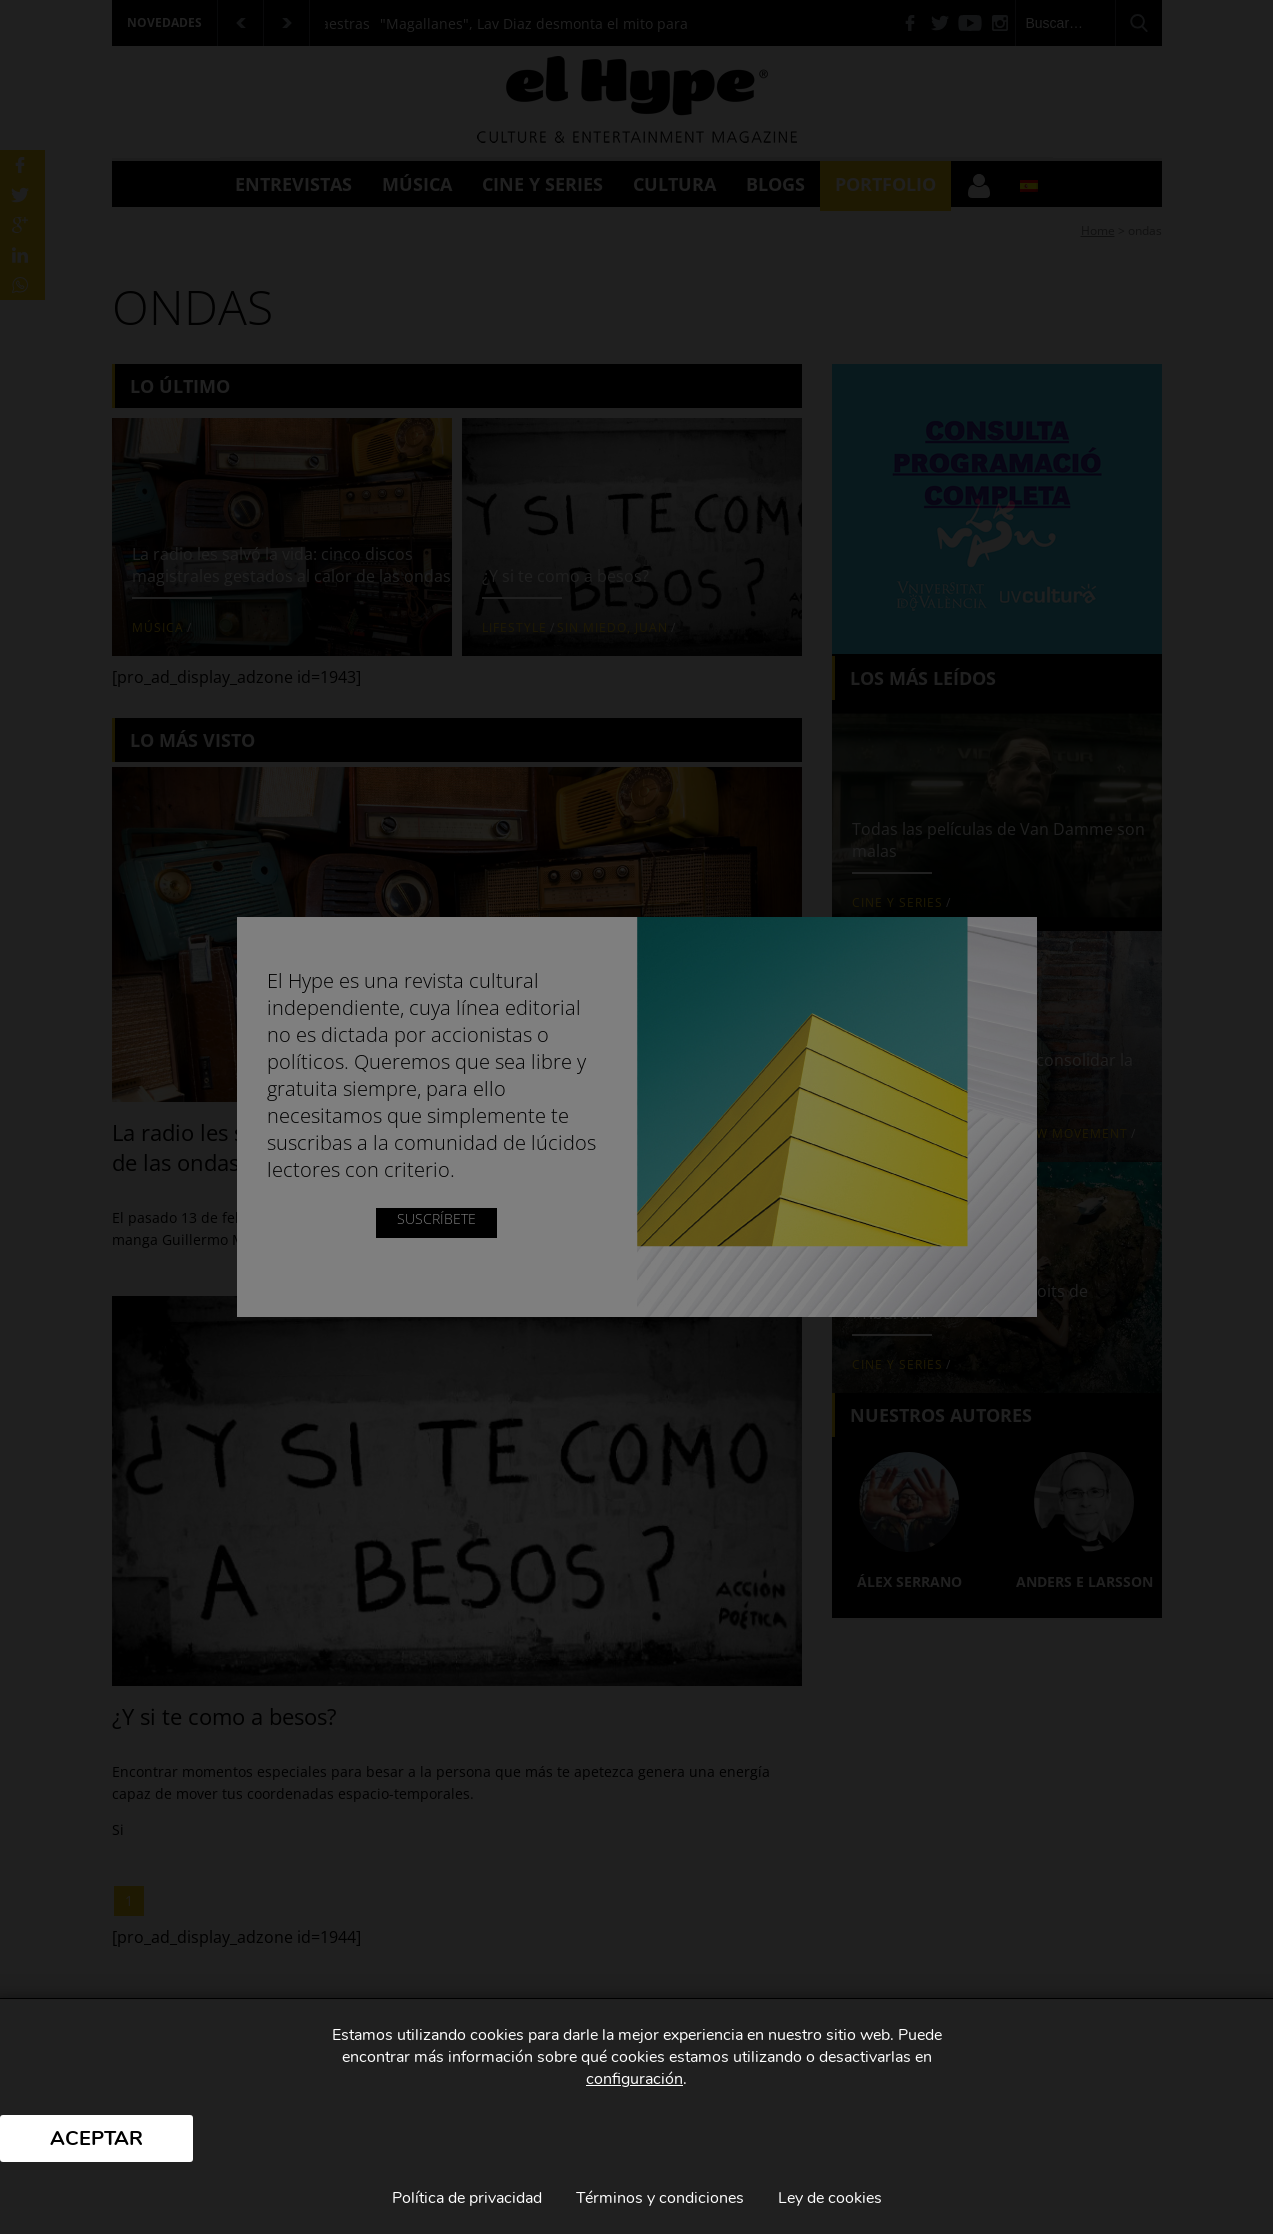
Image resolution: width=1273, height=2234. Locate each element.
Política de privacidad (467, 2198)
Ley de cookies (830, 2198)
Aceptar (96, 2138)
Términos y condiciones (660, 2198)
